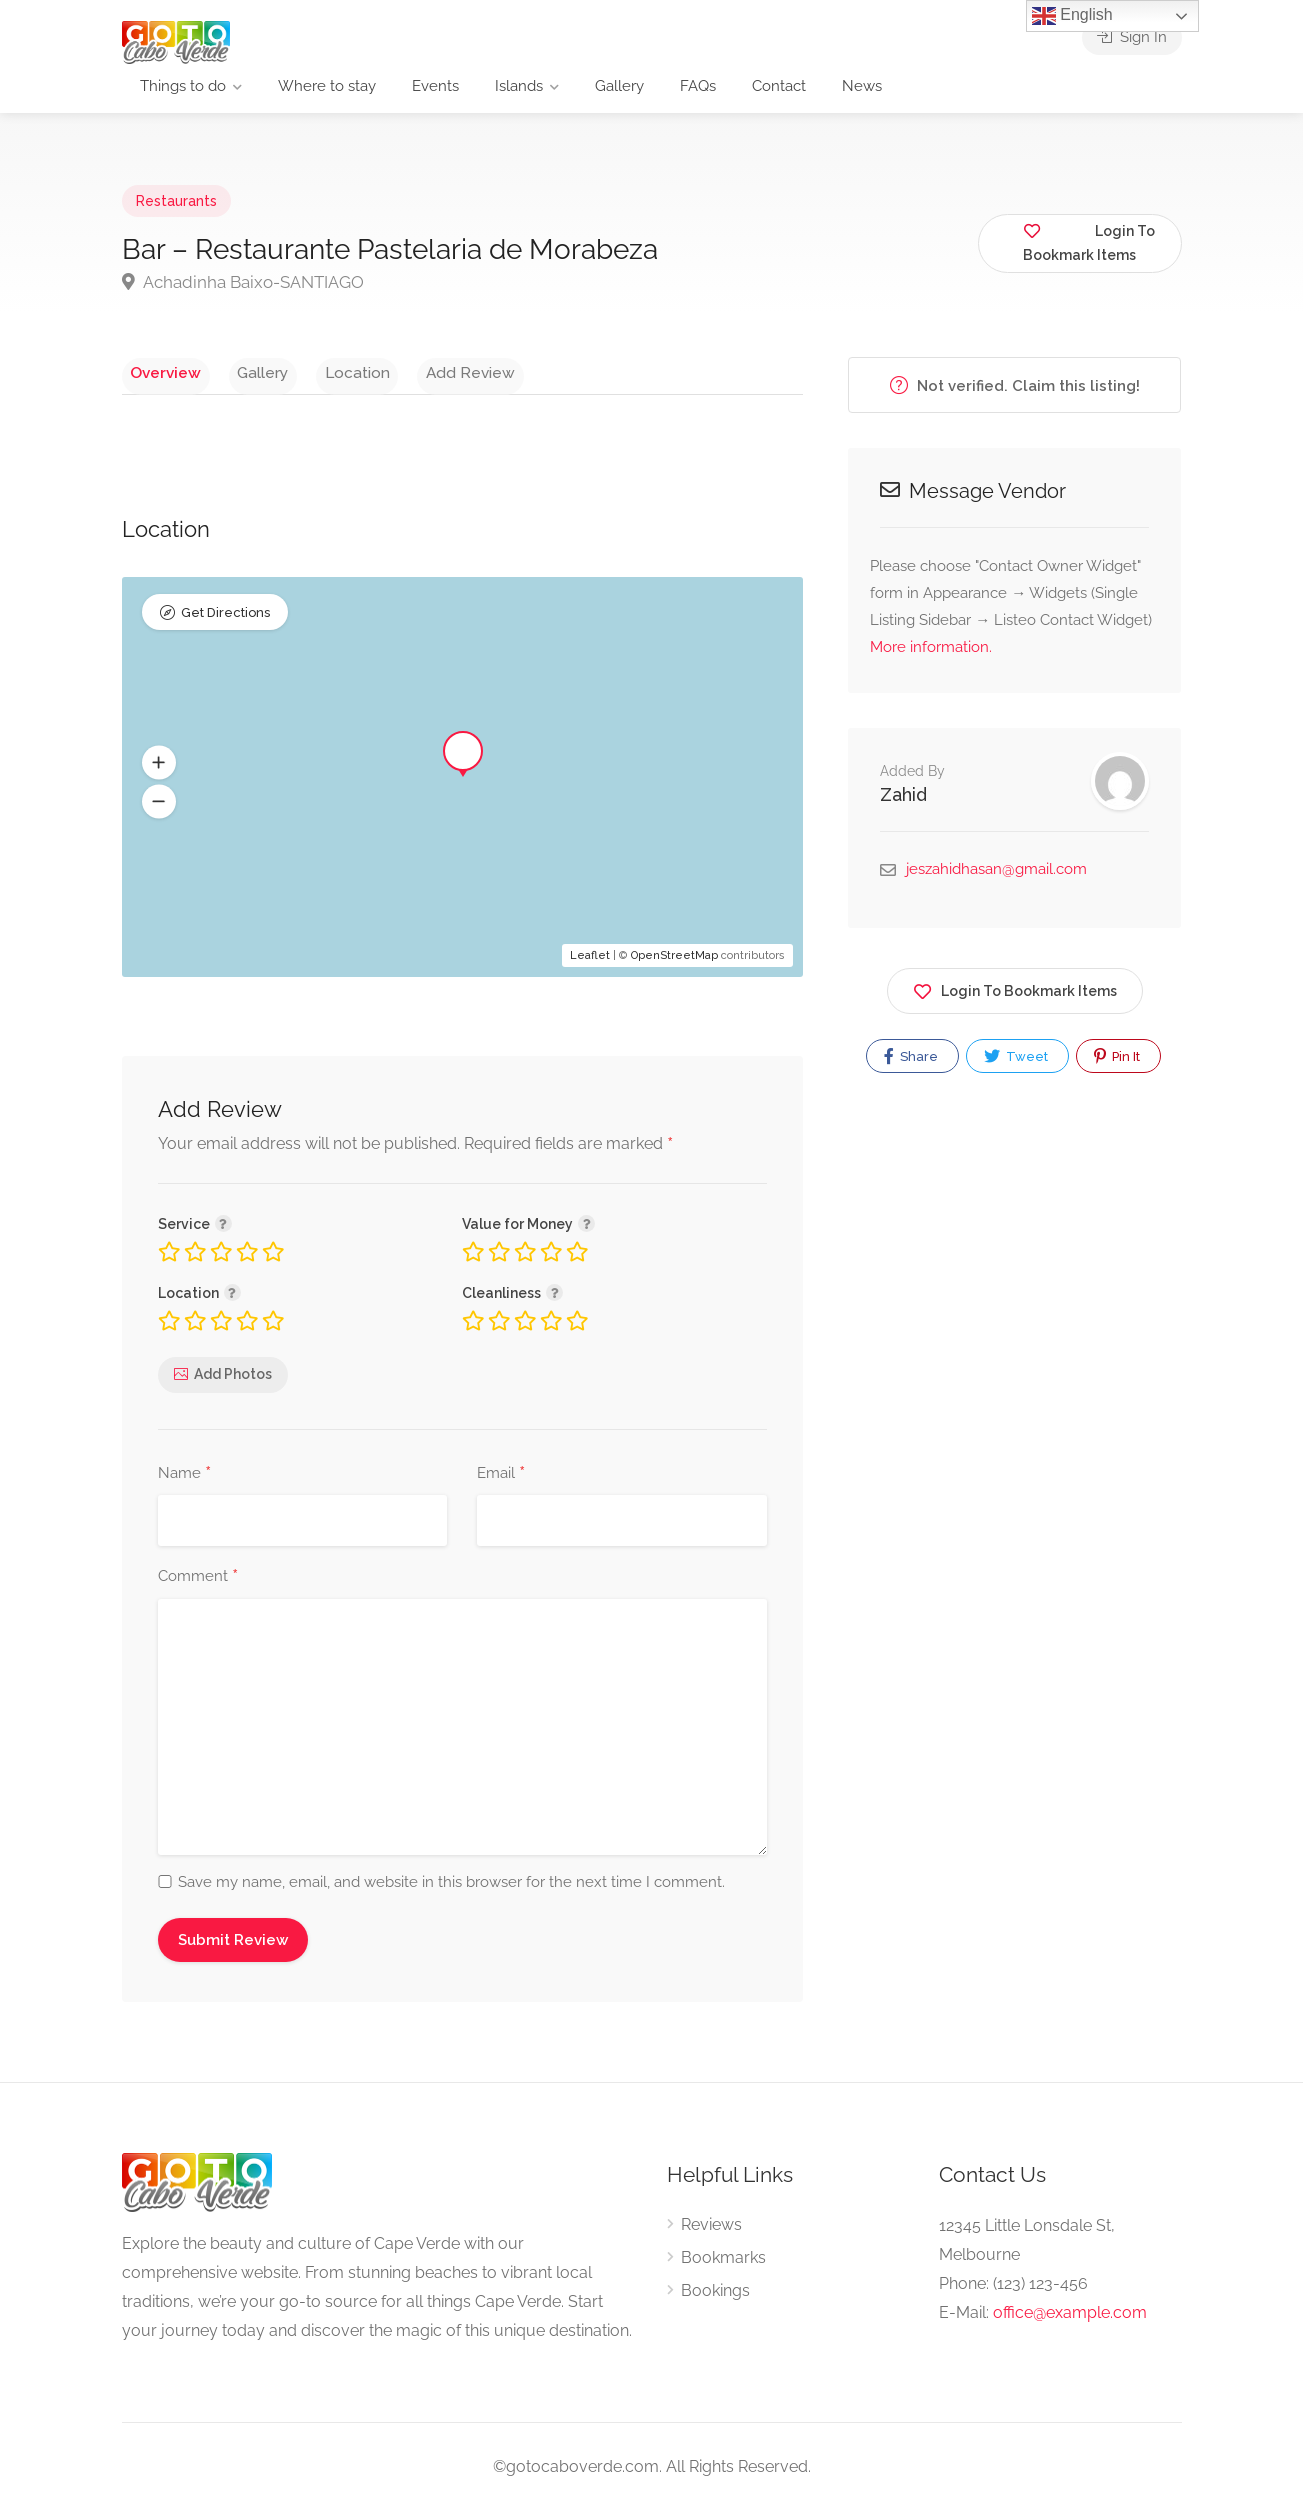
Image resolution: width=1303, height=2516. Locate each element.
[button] (159, 768)
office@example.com (1070, 2317)
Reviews (711, 2229)
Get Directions (225, 620)
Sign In (1132, 40)
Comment (198, 1582)
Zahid (903, 794)
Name (184, 1479)
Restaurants (176, 201)
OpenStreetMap (674, 960)
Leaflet (590, 960)
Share (911, 1056)
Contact (779, 86)
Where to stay (327, 86)
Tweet (1016, 1056)
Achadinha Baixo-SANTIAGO (243, 282)
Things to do (183, 86)
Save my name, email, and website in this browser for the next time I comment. (451, 1887)
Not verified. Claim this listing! (1015, 385)
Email (501, 1479)
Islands (519, 86)
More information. (931, 647)
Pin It (1117, 1056)
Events (435, 86)
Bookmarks (723, 2262)
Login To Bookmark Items (1015, 987)
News (862, 86)
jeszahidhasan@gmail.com (996, 869)
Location (317, 371)
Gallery (619, 86)
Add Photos (233, 1380)
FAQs (698, 86)
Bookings (715, 2295)
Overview (157, 371)
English (1072, 16)
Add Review (414, 371)
